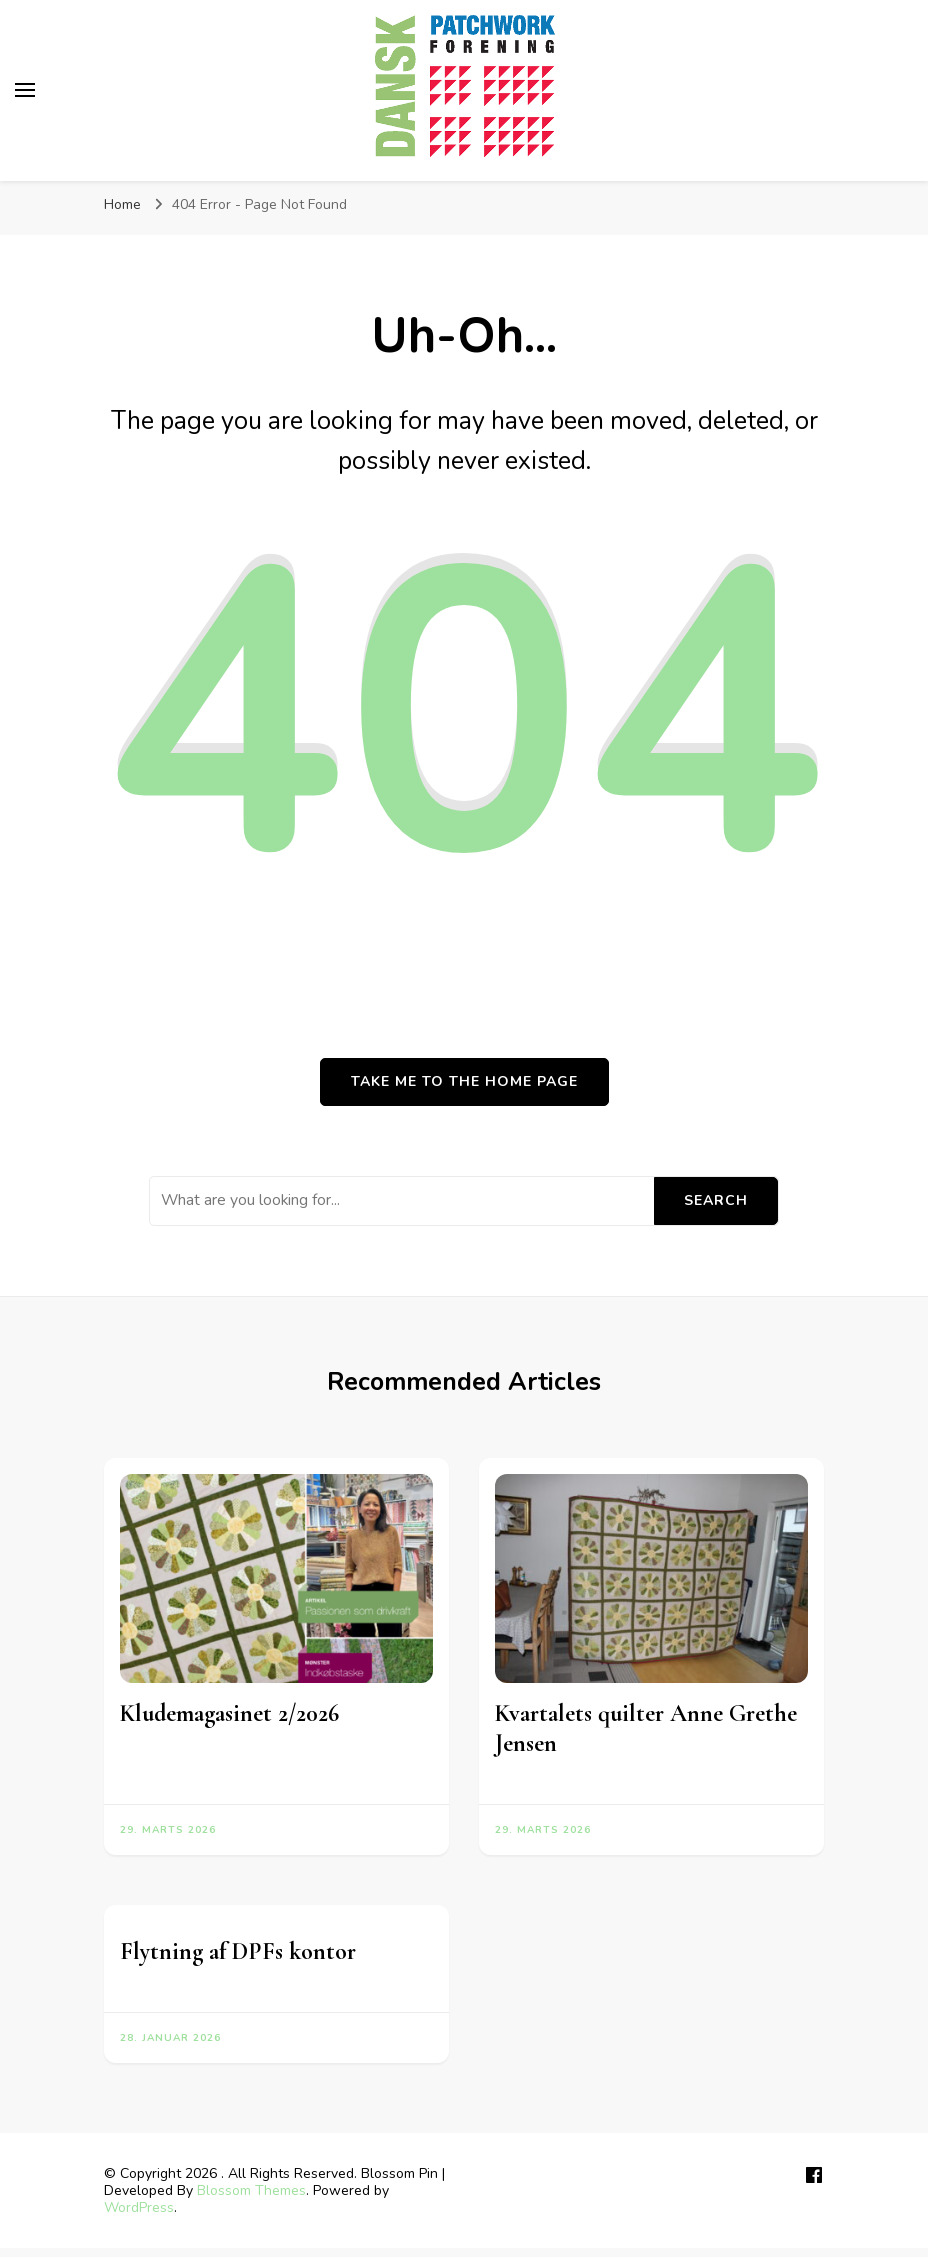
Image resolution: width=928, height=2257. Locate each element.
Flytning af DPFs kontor (238, 1951)
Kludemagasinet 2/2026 (229, 1713)
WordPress (139, 2207)
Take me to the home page (464, 1081)
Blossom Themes (251, 2190)
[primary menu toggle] (25, 90)
